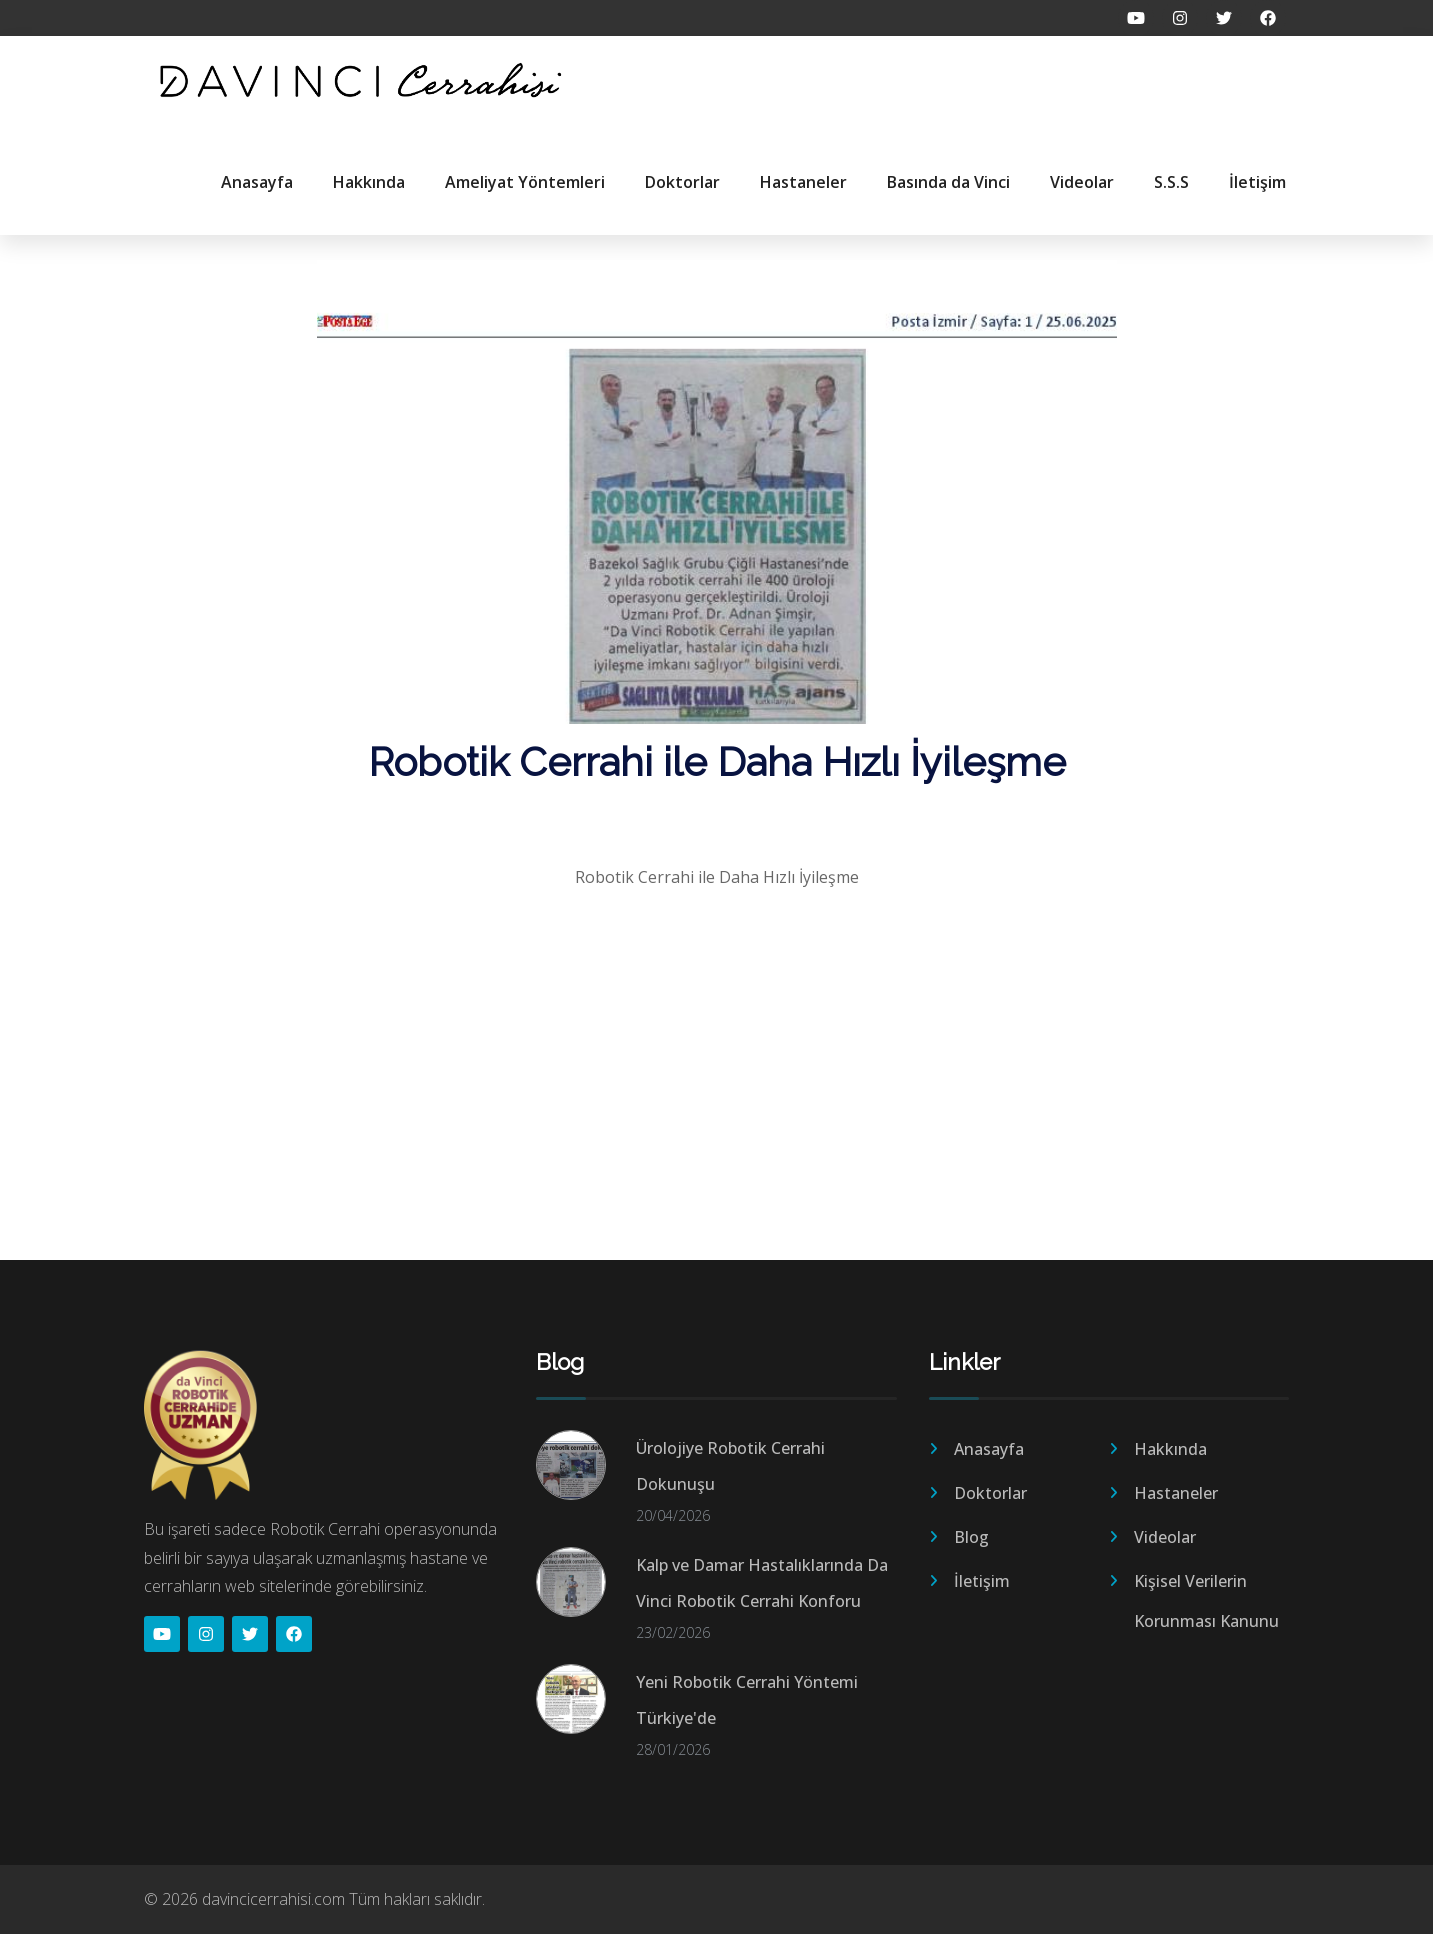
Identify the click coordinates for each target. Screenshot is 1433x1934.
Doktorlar (682, 182)
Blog (971, 1537)
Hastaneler (803, 182)
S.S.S (1171, 182)
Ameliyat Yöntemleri (525, 182)
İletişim (1257, 182)
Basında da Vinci (948, 182)
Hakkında (369, 182)
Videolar (1082, 182)
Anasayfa (257, 182)
